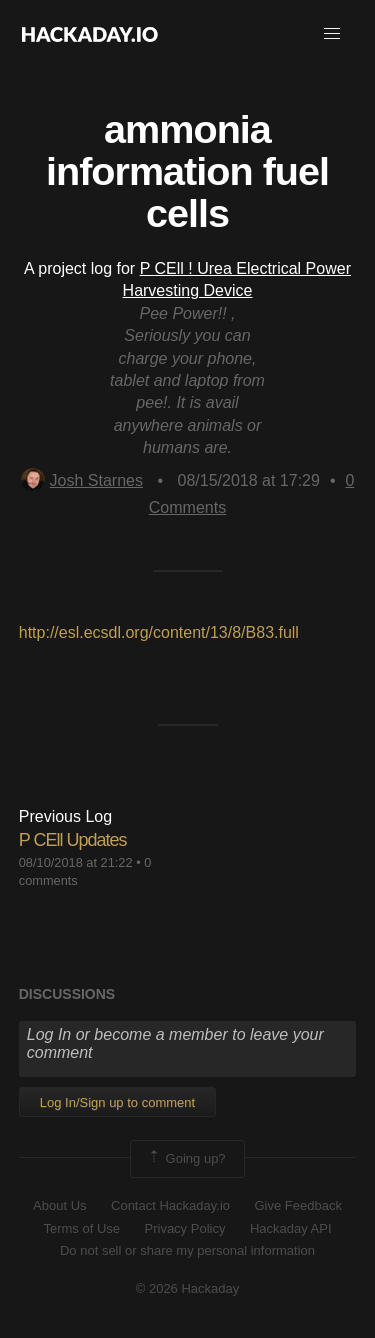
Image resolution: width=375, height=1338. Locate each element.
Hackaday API (291, 1228)
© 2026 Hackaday (188, 1288)
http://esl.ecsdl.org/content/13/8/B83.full (159, 632)
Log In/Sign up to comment (117, 1102)
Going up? (186, 1159)
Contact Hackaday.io (170, 1205)
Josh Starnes (82, 480)
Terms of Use (81, 1228)
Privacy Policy (185, 1228)
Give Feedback (297, 1205)
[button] (332, 34)
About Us (59, 1205)
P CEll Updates (73, 840)
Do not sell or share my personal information (187, 1250)
